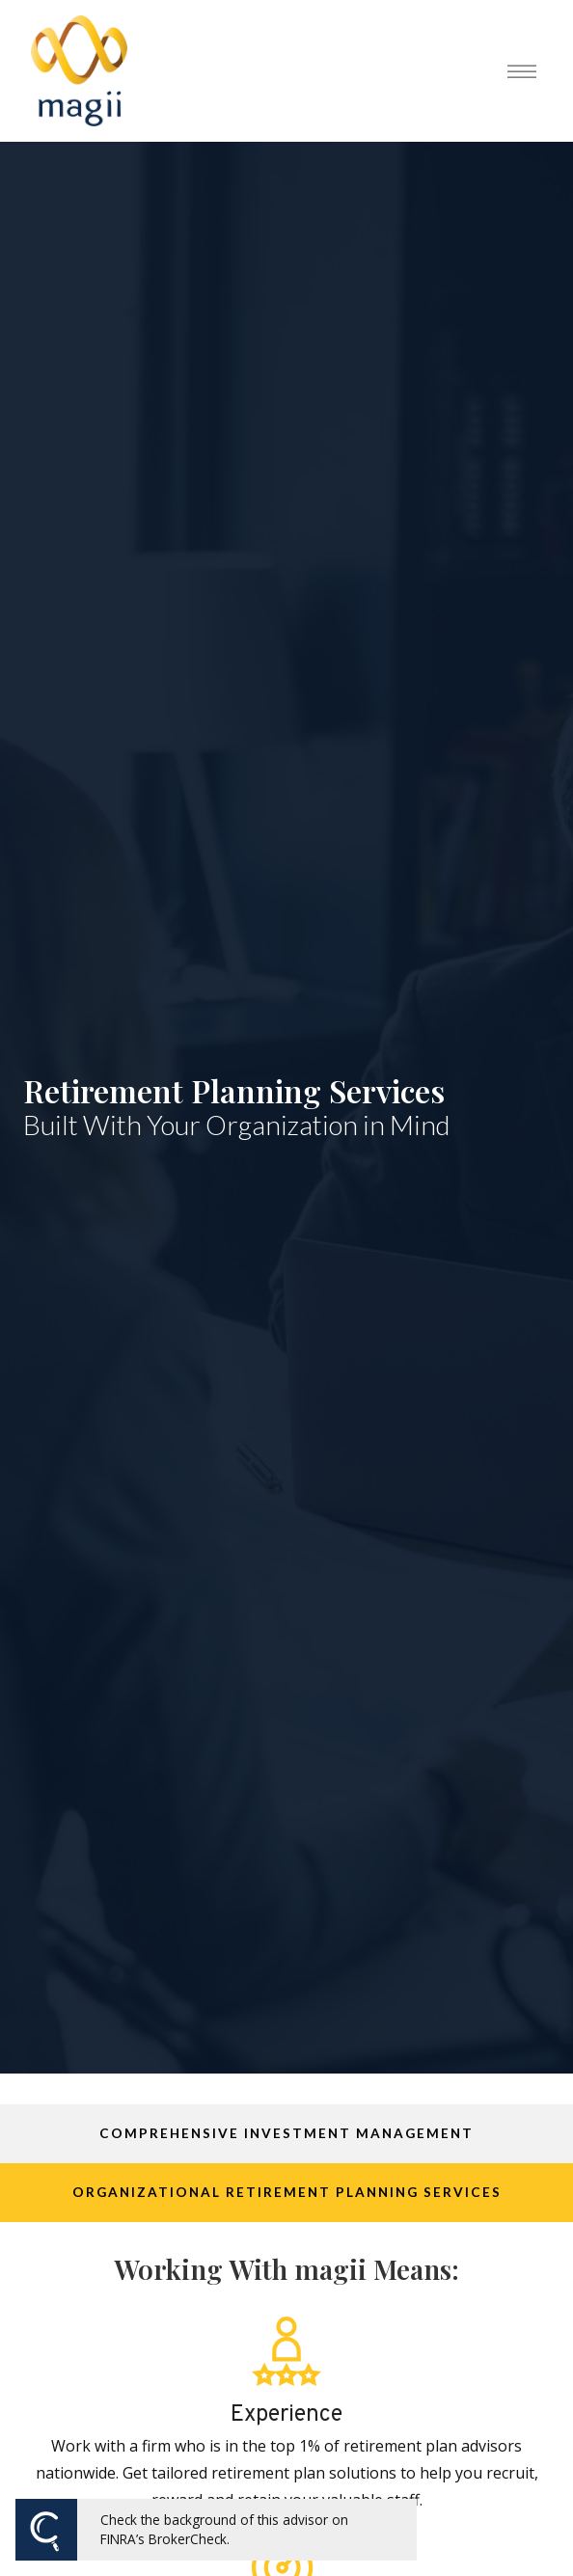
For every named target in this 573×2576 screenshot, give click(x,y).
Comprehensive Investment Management (286, 2133)
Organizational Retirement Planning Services (287, 2192)
